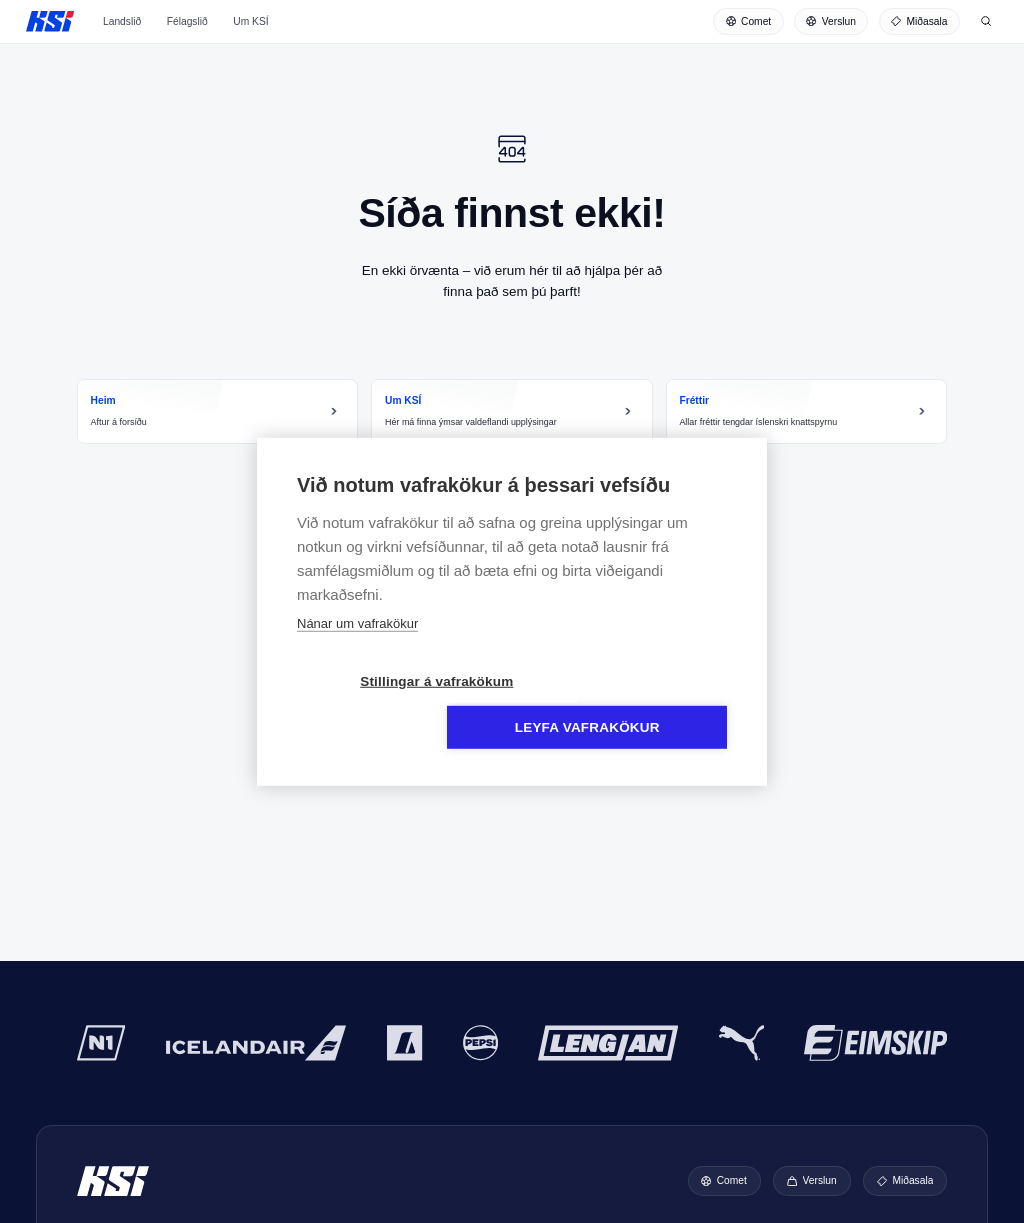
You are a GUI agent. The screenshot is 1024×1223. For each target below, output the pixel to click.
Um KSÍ (250, 34)
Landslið (122, 34)
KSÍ (50, 25)
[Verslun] (831, 25)
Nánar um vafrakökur (357, 646)
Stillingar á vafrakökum (396, 704)
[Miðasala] (919, 25)
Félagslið (187, 34)
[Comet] (748, 25)
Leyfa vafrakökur (627, 704)
